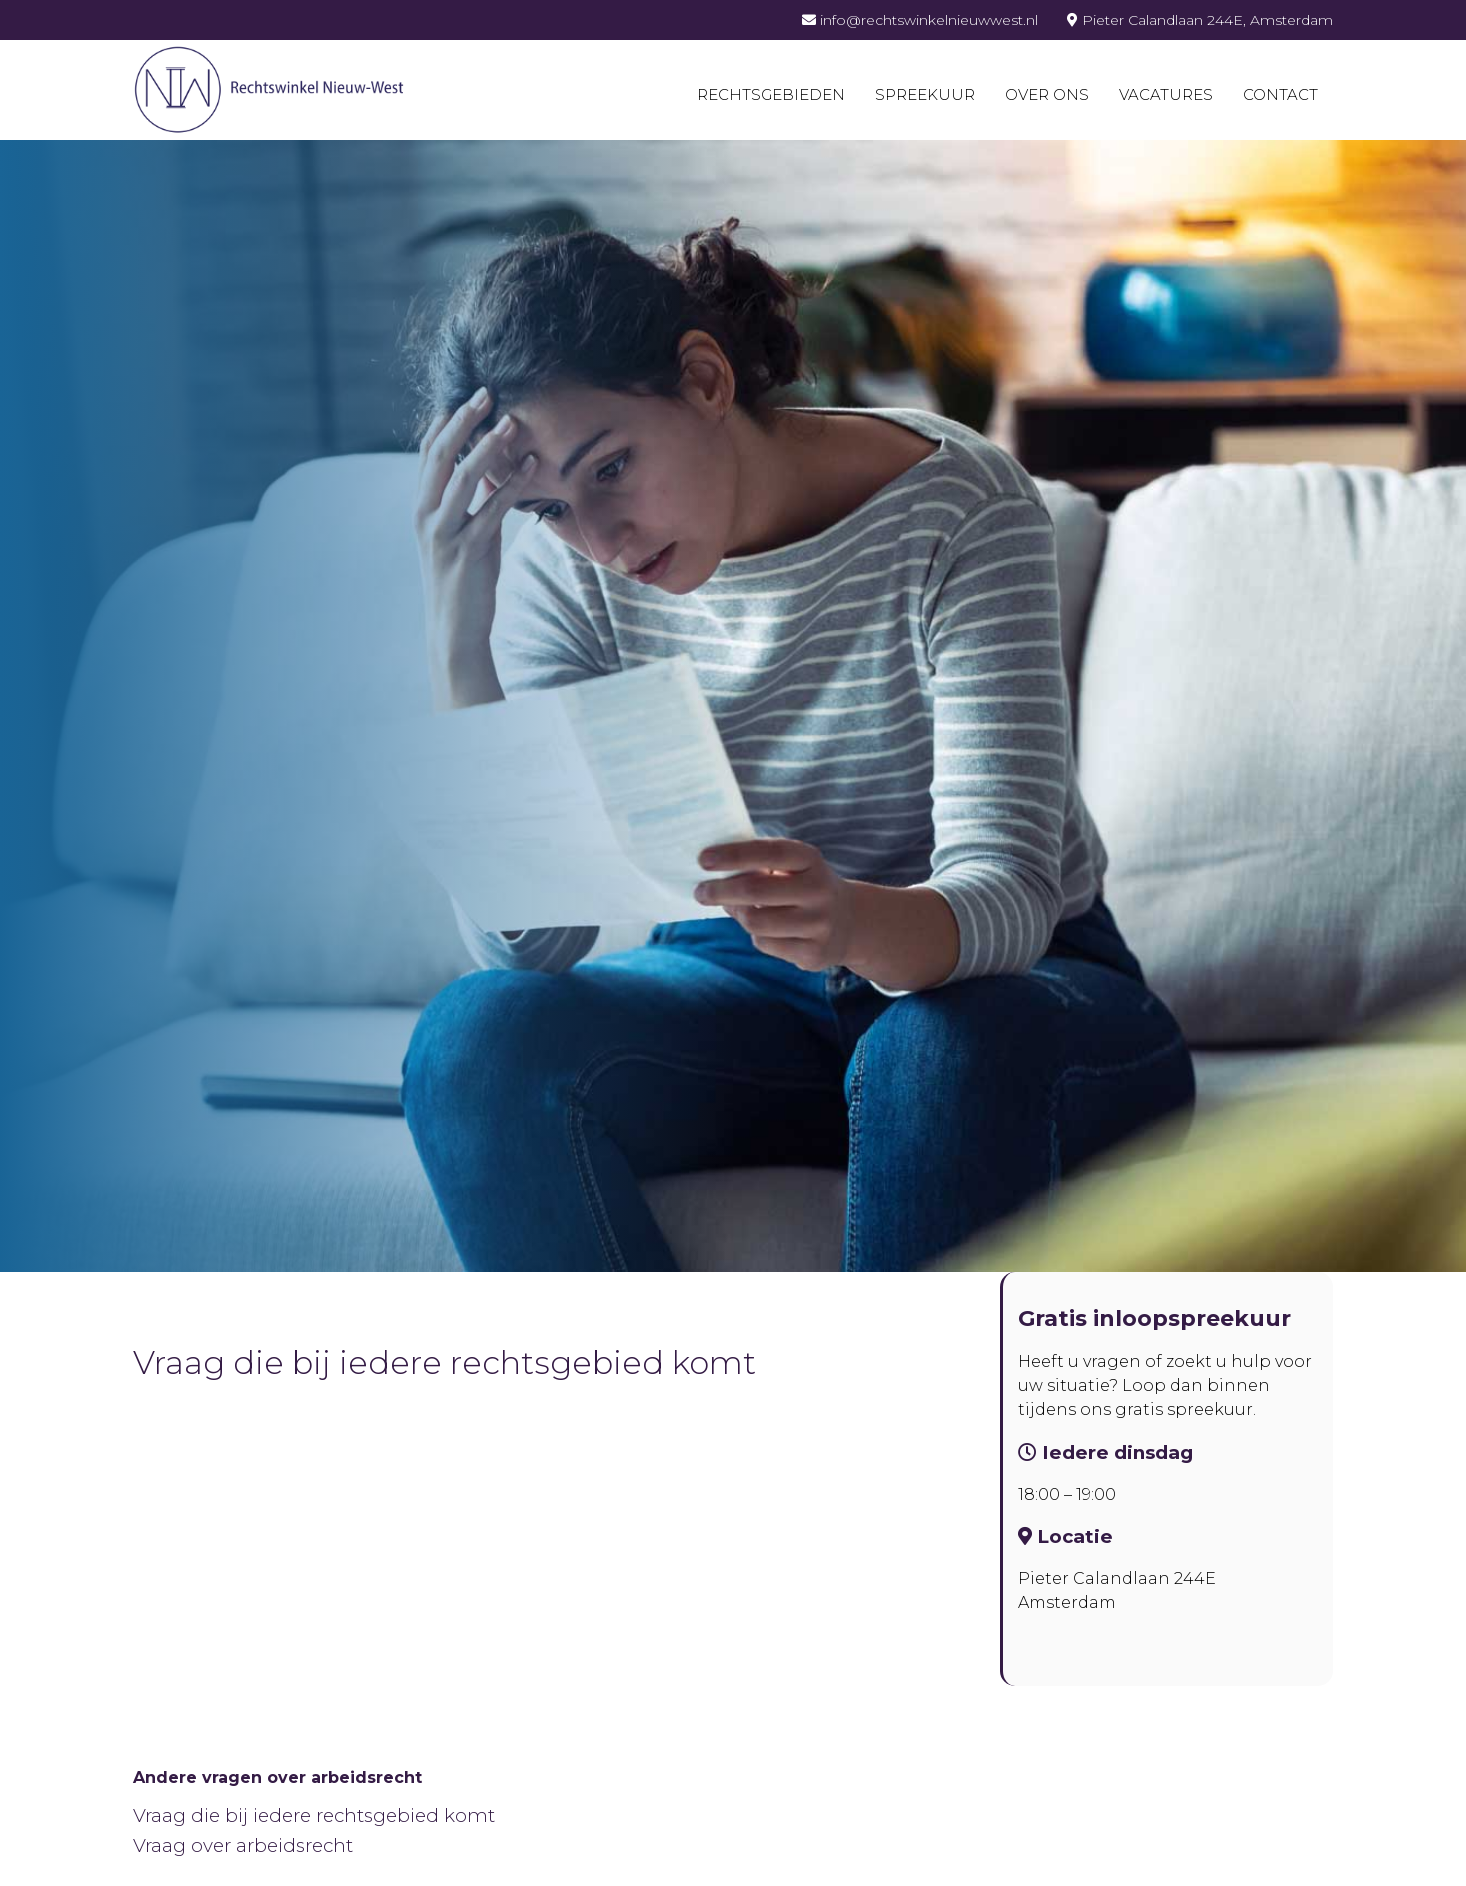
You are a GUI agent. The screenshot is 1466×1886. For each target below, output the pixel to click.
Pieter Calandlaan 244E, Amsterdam (1200, 20)
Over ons (1047, 94)
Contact (1280, 94)
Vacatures (1166, 94)
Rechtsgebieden (771, 94)
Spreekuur (925, 94)
